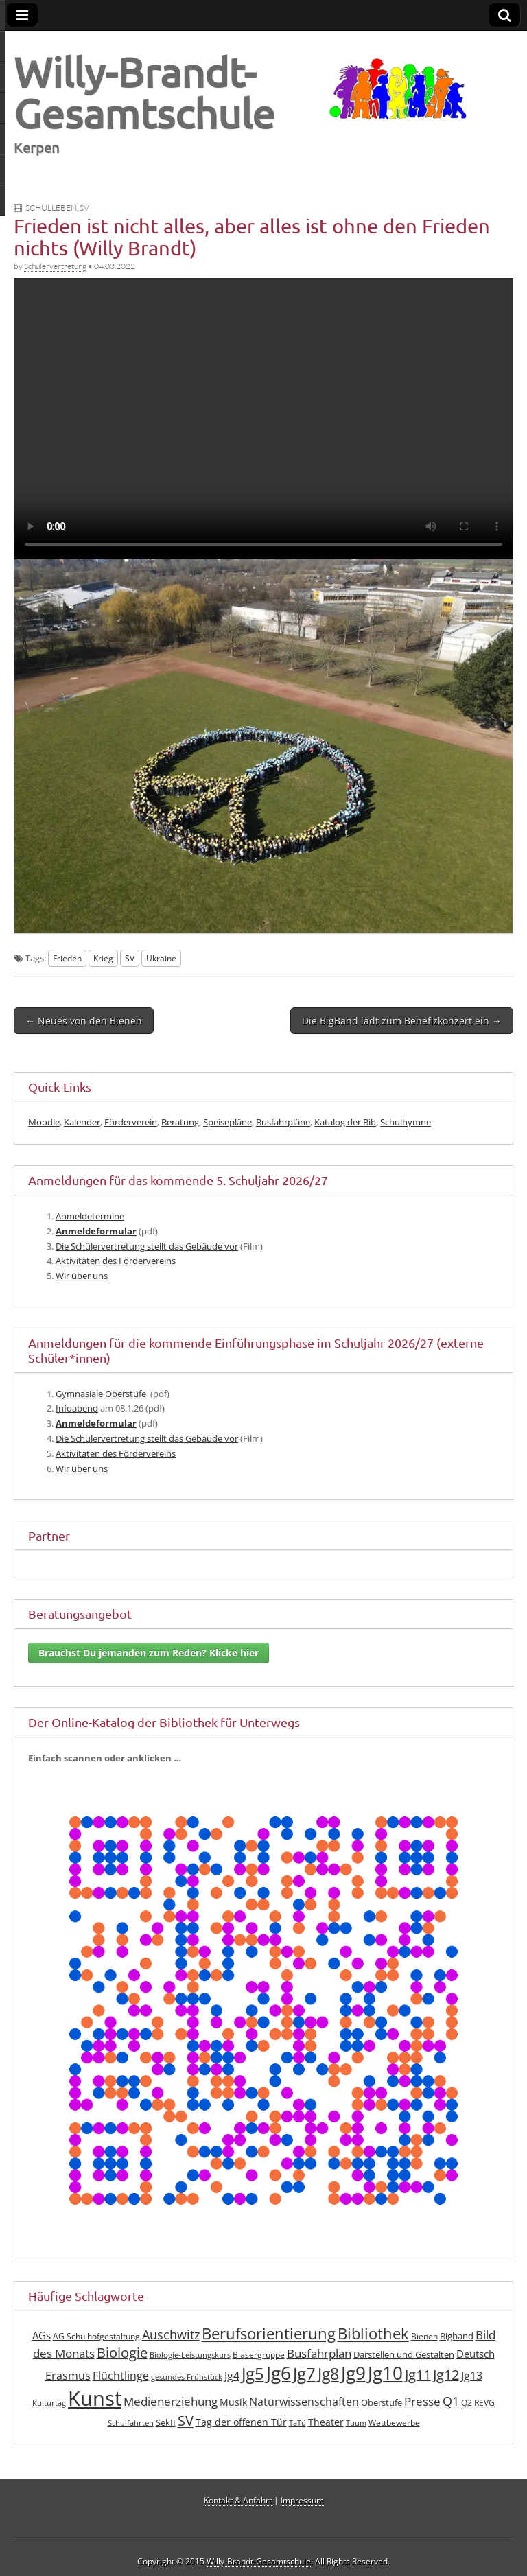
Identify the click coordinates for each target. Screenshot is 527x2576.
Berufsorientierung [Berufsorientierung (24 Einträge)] (269, 2333)
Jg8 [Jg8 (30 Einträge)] (328, 2374)
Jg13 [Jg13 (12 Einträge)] (471, 2375)
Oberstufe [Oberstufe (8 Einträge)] (381, 2402)
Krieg (103, 957)
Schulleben (51, 207)
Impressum (302, 2500)
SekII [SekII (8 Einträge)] (166, 2422)
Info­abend (77, 1408)
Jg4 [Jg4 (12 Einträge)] (231, 2375)
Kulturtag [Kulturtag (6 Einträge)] (49, 2403)
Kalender (82, 1122)
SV (84, 207)
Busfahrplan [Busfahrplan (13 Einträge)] (319, 2353)
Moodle (44, 1122)
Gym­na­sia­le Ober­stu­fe (101, 1393)
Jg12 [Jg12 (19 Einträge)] (446, 2374)
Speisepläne (227, 1122)
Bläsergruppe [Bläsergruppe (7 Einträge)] (259, 2355)
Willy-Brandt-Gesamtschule (144, 92)
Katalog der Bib (345, 1122)
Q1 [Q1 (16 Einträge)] (451, 2401)
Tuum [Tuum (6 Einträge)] (356, 2423)
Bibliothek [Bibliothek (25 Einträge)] (373, 2333)
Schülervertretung (55, 266)
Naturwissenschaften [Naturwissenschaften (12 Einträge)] (304, 2401)
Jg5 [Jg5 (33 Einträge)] (253, 2373)
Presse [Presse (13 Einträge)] (422, 2401)
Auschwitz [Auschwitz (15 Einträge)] (171, 2334)
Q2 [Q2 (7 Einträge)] (466, 2403)
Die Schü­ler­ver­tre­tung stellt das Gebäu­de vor (147, 1246)
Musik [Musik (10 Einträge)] (233, 2402)
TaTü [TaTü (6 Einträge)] (297, 2423)
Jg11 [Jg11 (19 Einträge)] (418, 2374)
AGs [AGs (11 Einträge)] (41, 2335)
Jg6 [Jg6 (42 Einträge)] (278, 2373)
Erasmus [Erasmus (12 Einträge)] (68, 2375)
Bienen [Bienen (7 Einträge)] (424, 2336)
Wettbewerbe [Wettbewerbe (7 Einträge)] (394, 2422)
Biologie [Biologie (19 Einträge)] (122, 2352)
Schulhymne (405, 1122)
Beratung (180, 1122)
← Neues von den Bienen (83, 1020)
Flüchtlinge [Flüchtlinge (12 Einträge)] (121, 2375)
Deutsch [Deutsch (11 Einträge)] (475, 2354)
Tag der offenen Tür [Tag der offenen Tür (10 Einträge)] (241, 2421)
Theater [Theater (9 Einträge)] (326, 2421)
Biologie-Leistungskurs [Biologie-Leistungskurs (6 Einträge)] (190, 2355)
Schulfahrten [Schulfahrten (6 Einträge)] (131, 2423)
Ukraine (161, 957)
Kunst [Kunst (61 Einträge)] (94, 2398)
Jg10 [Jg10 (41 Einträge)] (385, 2373)
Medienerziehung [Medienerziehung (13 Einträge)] (171, 2401)
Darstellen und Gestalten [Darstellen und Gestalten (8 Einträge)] (403, 2354)
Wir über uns (82, 1275)
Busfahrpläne (283, 1122)
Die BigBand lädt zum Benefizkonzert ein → (402, 1020)
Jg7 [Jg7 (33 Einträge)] (304, 2373)
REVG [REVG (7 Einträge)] (484, 2403)
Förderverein (130, 1122)
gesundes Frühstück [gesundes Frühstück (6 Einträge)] (186, 2377)
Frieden (67, 957)
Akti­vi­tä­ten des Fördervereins (116, 1260)
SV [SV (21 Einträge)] (186, 2420)
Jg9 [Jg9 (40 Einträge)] (353, 2373)
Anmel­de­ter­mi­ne (90, 1216)
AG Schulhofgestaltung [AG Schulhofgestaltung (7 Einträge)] (96, 2336)
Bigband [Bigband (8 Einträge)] (456, 2336)
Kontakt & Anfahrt (238, 2500)
